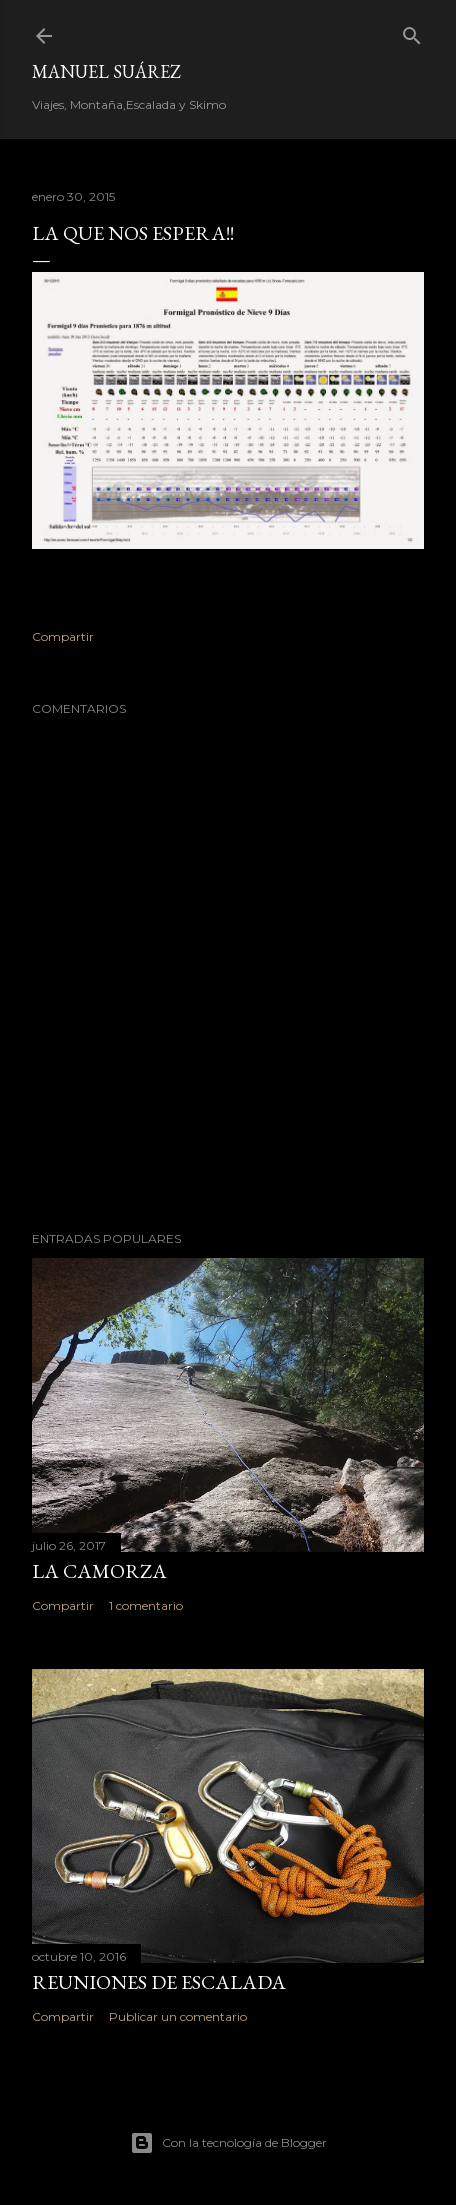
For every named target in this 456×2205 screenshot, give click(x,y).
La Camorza (99, 1571)
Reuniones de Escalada (159, 1982)
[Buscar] (412, 31)
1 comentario (146, 1605)
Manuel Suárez (106, 71)
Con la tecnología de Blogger (228, 2143)
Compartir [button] (63, 636)
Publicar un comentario (178, 2016)
